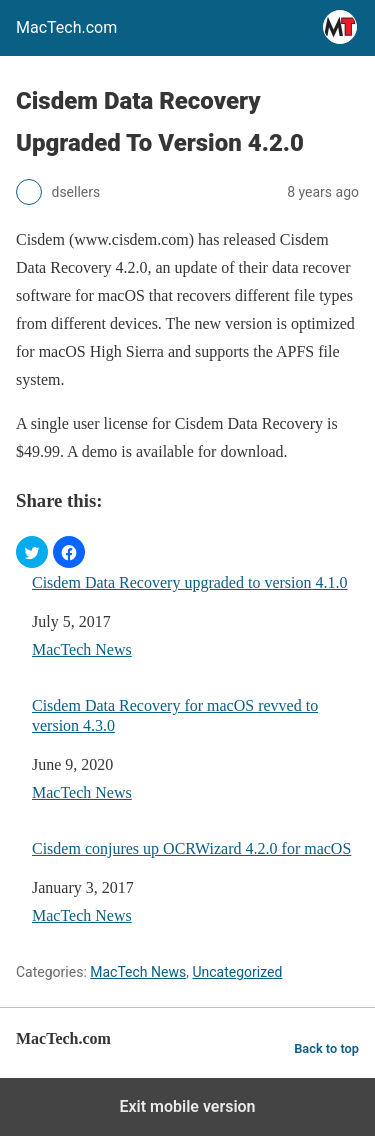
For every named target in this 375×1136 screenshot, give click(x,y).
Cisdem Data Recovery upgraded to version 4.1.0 (189, 582)
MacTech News (82, 649)
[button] (32, 552)
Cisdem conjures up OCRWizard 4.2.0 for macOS (191, 848)
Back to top (326, 1048)
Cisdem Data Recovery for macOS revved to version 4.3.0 (175, 715)
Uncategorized (237, 972)
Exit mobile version (187, 1106)
